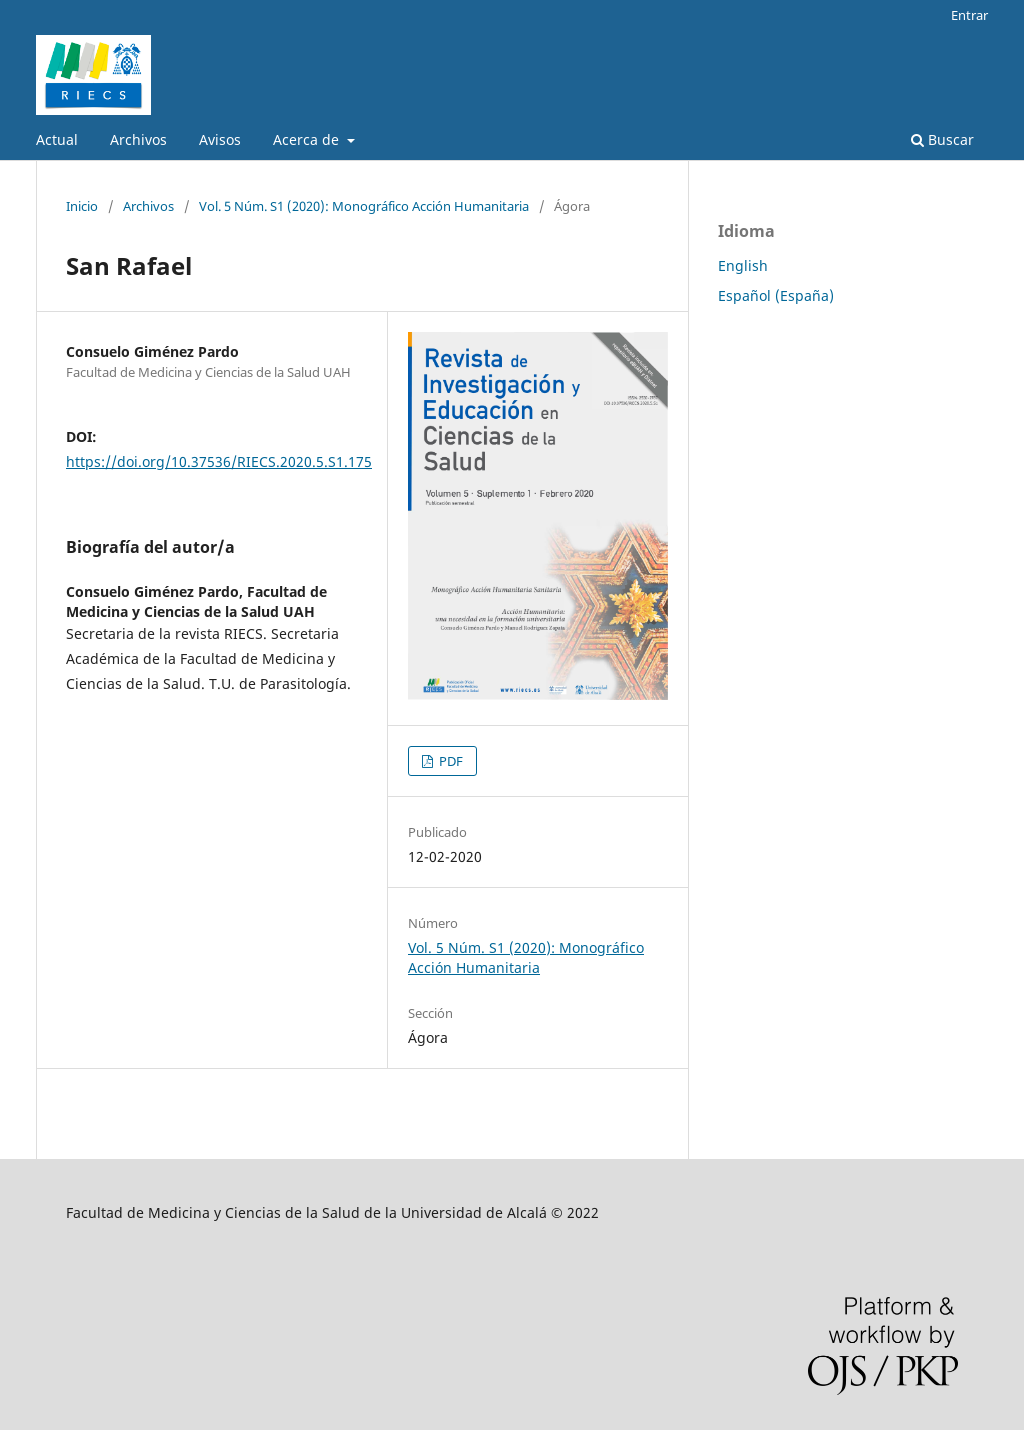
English (743, 265)
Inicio (82, 206)
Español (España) (776, 295)
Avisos (220, 139)
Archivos (138, 139)
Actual (57, 139)
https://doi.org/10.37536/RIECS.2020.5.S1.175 (219, 461)
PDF (449, 761)
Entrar (969, 15)
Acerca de (308, 139)
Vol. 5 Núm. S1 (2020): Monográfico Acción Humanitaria (364, 206)
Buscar (942, 139)
